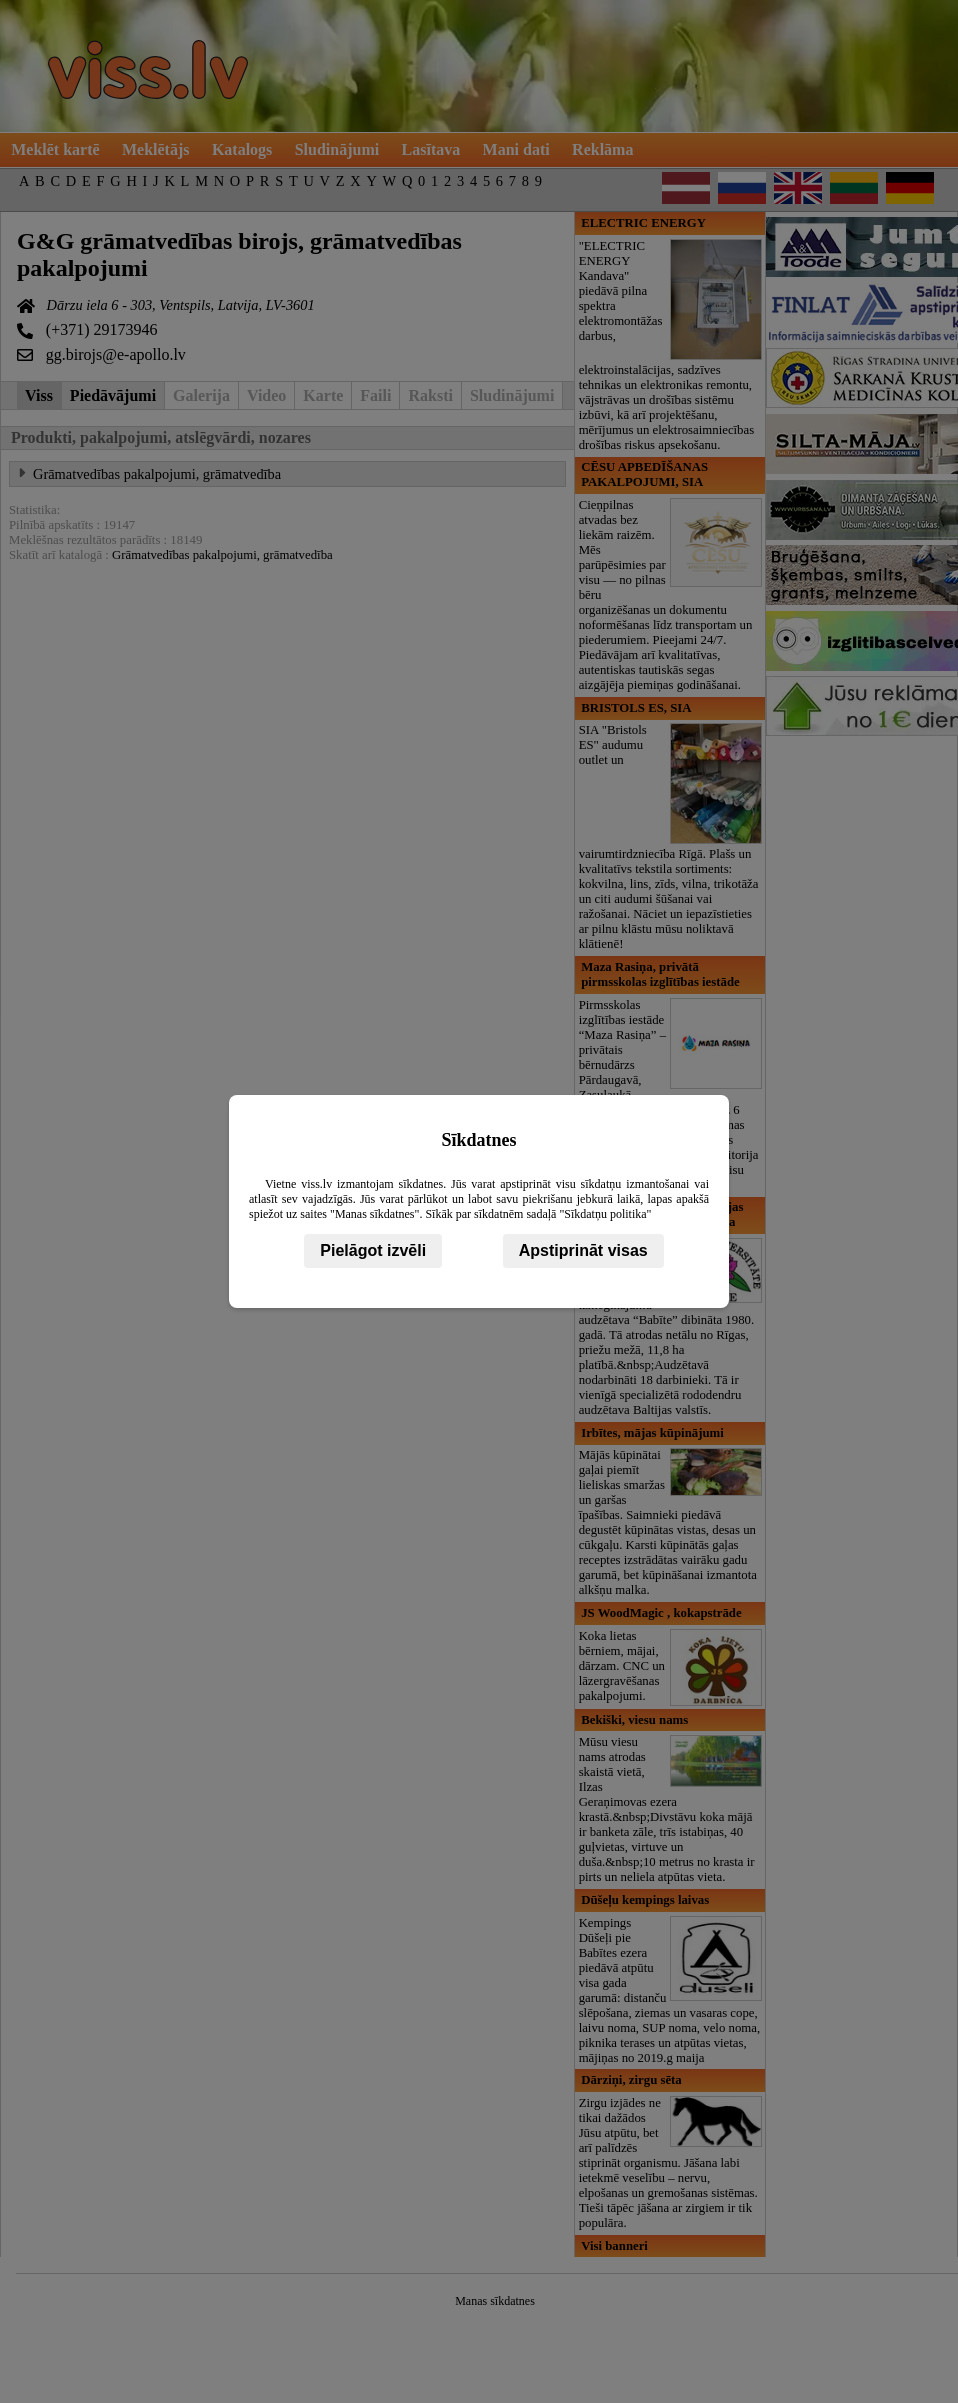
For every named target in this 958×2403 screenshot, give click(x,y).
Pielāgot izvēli (373, 1250)
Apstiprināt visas (583, 1250)
